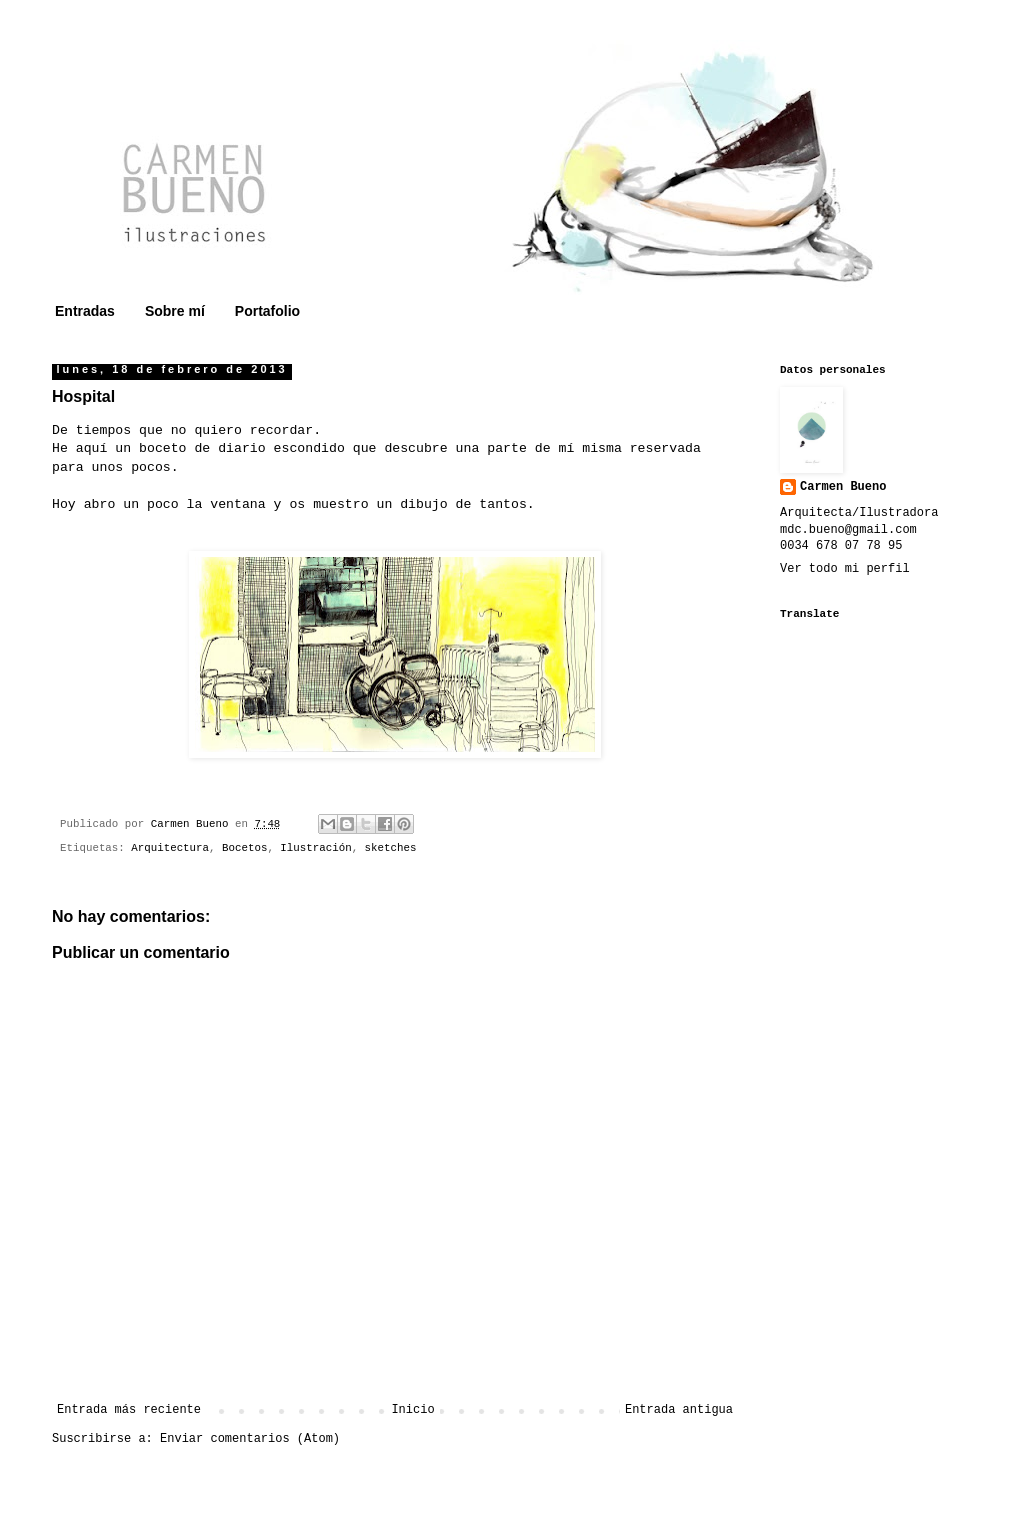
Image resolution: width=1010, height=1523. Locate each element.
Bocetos (244, 848)
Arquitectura (170, 848)
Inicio (412, 1410)
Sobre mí (175, 311)
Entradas (85, 311)
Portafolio (267, 311)
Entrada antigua (679, 1410)
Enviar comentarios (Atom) (250, 1439)
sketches (391, 848)
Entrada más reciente (129, 1410)
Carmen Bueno (843, 487)
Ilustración (315, 848)
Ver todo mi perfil (845, 569)
